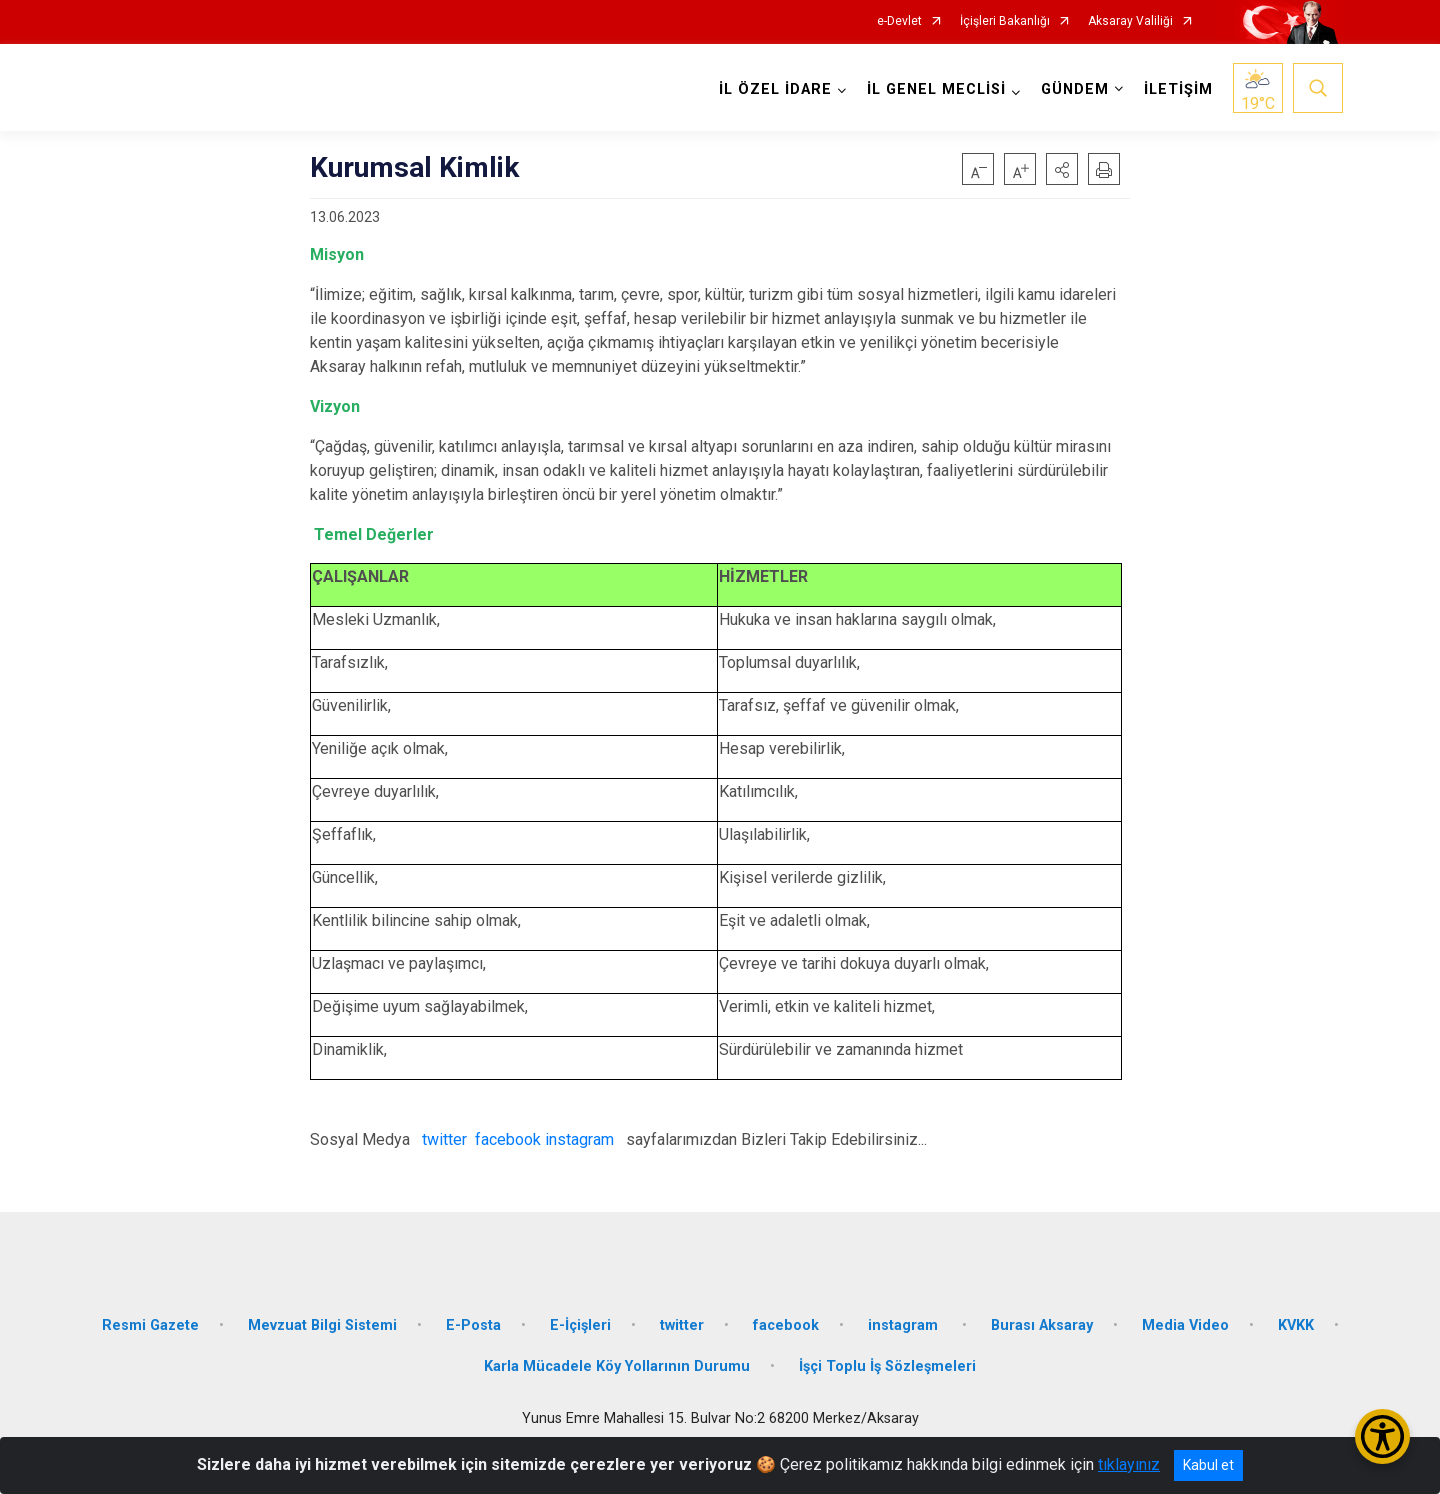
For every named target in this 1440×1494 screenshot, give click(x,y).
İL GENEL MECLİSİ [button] (936, 89)
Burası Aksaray (1042, 1324)
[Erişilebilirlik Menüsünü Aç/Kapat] (1382, 1436)
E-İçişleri (580, 1324)
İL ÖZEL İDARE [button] (775, 89)
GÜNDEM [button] (1075, 89)
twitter (446, 1139)
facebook (508, 1139)
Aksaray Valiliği (1130, 21)
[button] (1062, 169)
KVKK (1296, 1324)
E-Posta (473, 1324)
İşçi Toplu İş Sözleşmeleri (887, 1366)
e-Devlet (899, 21)
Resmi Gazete (150, 1324)
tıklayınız (1129, 1464)
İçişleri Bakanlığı (1005, 21)
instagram (579, 1139)
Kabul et (1208, 1465)
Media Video (1185, 1324)
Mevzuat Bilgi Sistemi (322, 1324)
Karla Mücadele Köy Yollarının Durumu (617, 1366)
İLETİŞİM (1178, 89)
